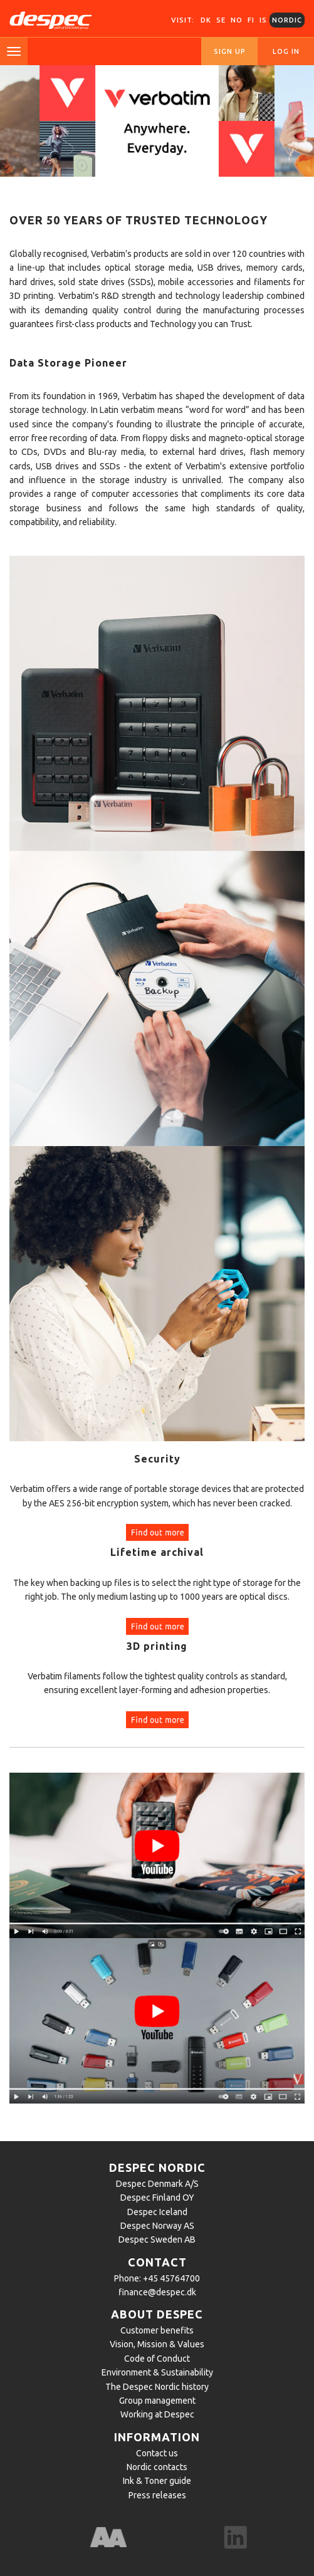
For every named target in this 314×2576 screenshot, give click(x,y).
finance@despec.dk (157, 2292)
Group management (157, 2401)
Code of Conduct (157, 2359)
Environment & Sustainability (157, 2372)
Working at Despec (157, 2414)
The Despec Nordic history (157, 2387)
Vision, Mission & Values (157, 2344)
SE (221, 20)
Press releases (157, 2495)
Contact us (157, 2453)
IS (263, 20)
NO (237, 20)
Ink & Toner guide (157, 2481)
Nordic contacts (157, 2467)
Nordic (287, 20)
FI (251, 20)
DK (206, 20)
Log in (286, 51)
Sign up (230, 51)
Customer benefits (157, 2330)
